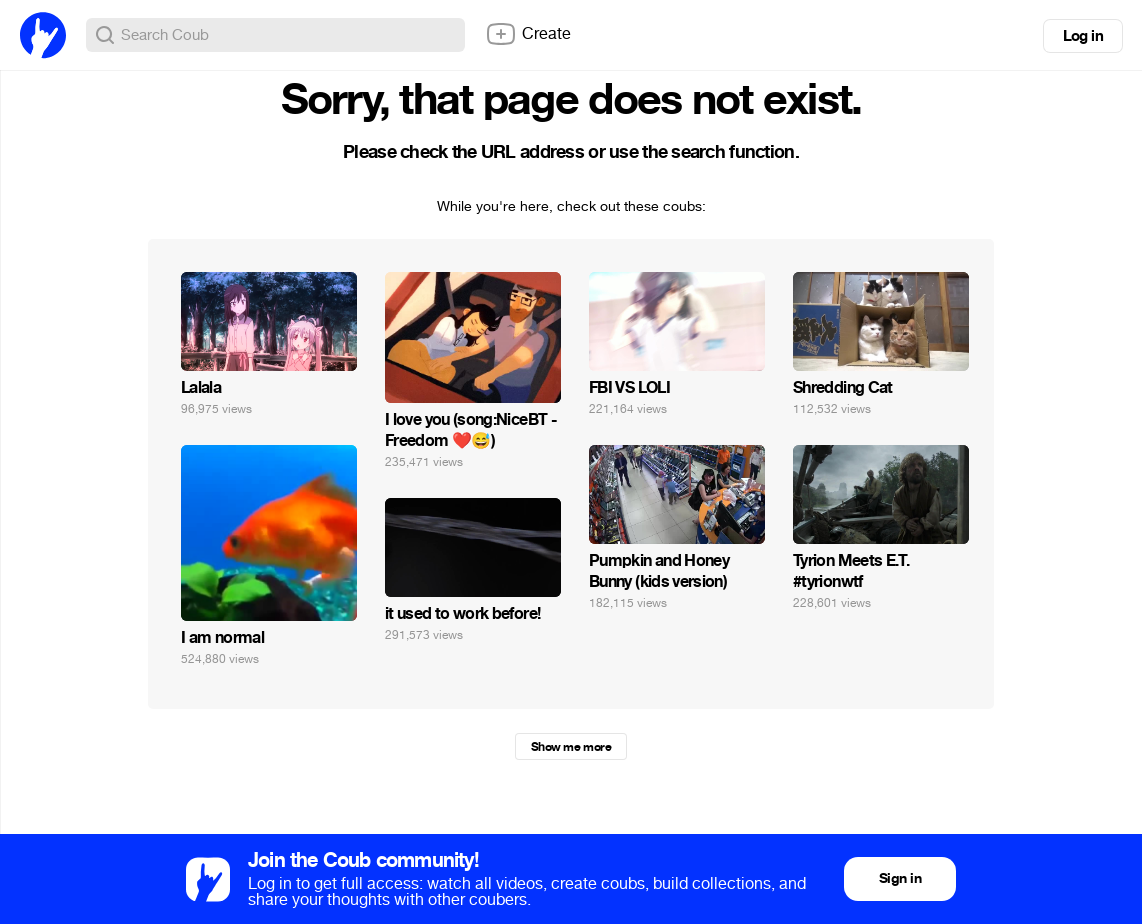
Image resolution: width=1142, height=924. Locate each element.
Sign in (900, 878)
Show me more (571, 747)
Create (528, 34)
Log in (1083, 36)
